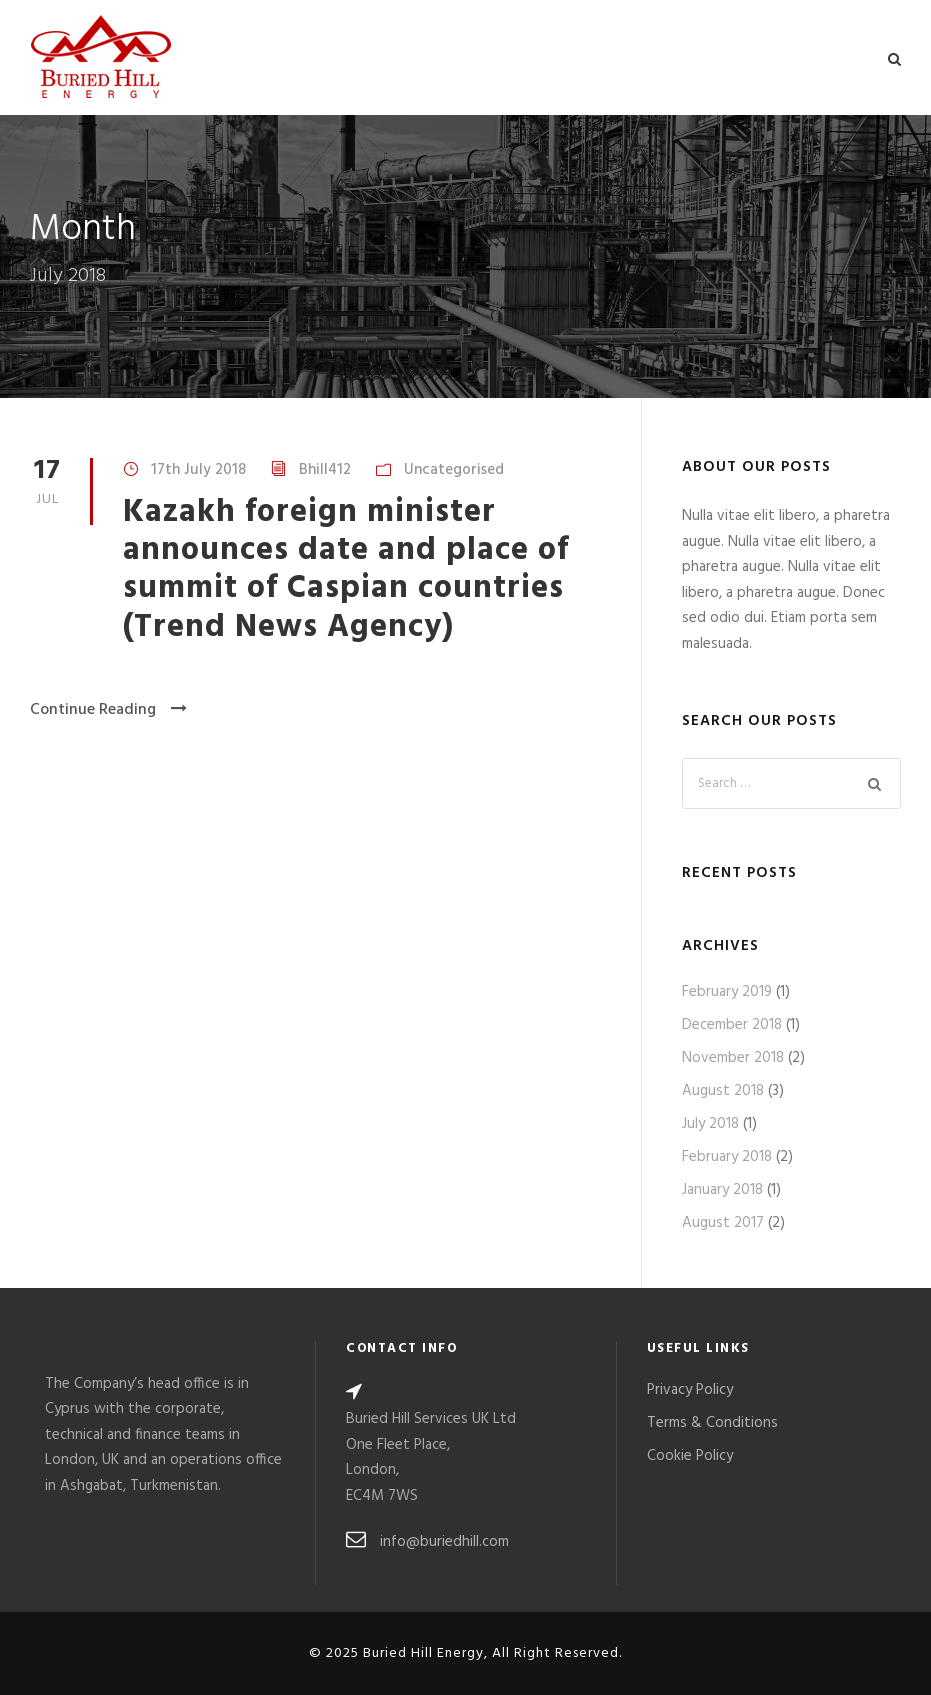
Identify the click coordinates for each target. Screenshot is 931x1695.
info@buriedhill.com (444, 1542)
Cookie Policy (690, 1456)
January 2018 (722, 1190)
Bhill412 (325, 470)
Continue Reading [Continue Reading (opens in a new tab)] (108, 710)
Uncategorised (454, 470)
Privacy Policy (690, 1390)
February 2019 (727, 992)
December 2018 (732, 1025)
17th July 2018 (198, 470)
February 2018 (727, 1157)
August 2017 (723, 1223)
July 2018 (710, 1124)
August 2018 (723, 1091)
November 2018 (733, 1058)
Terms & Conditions (712, 1423)
